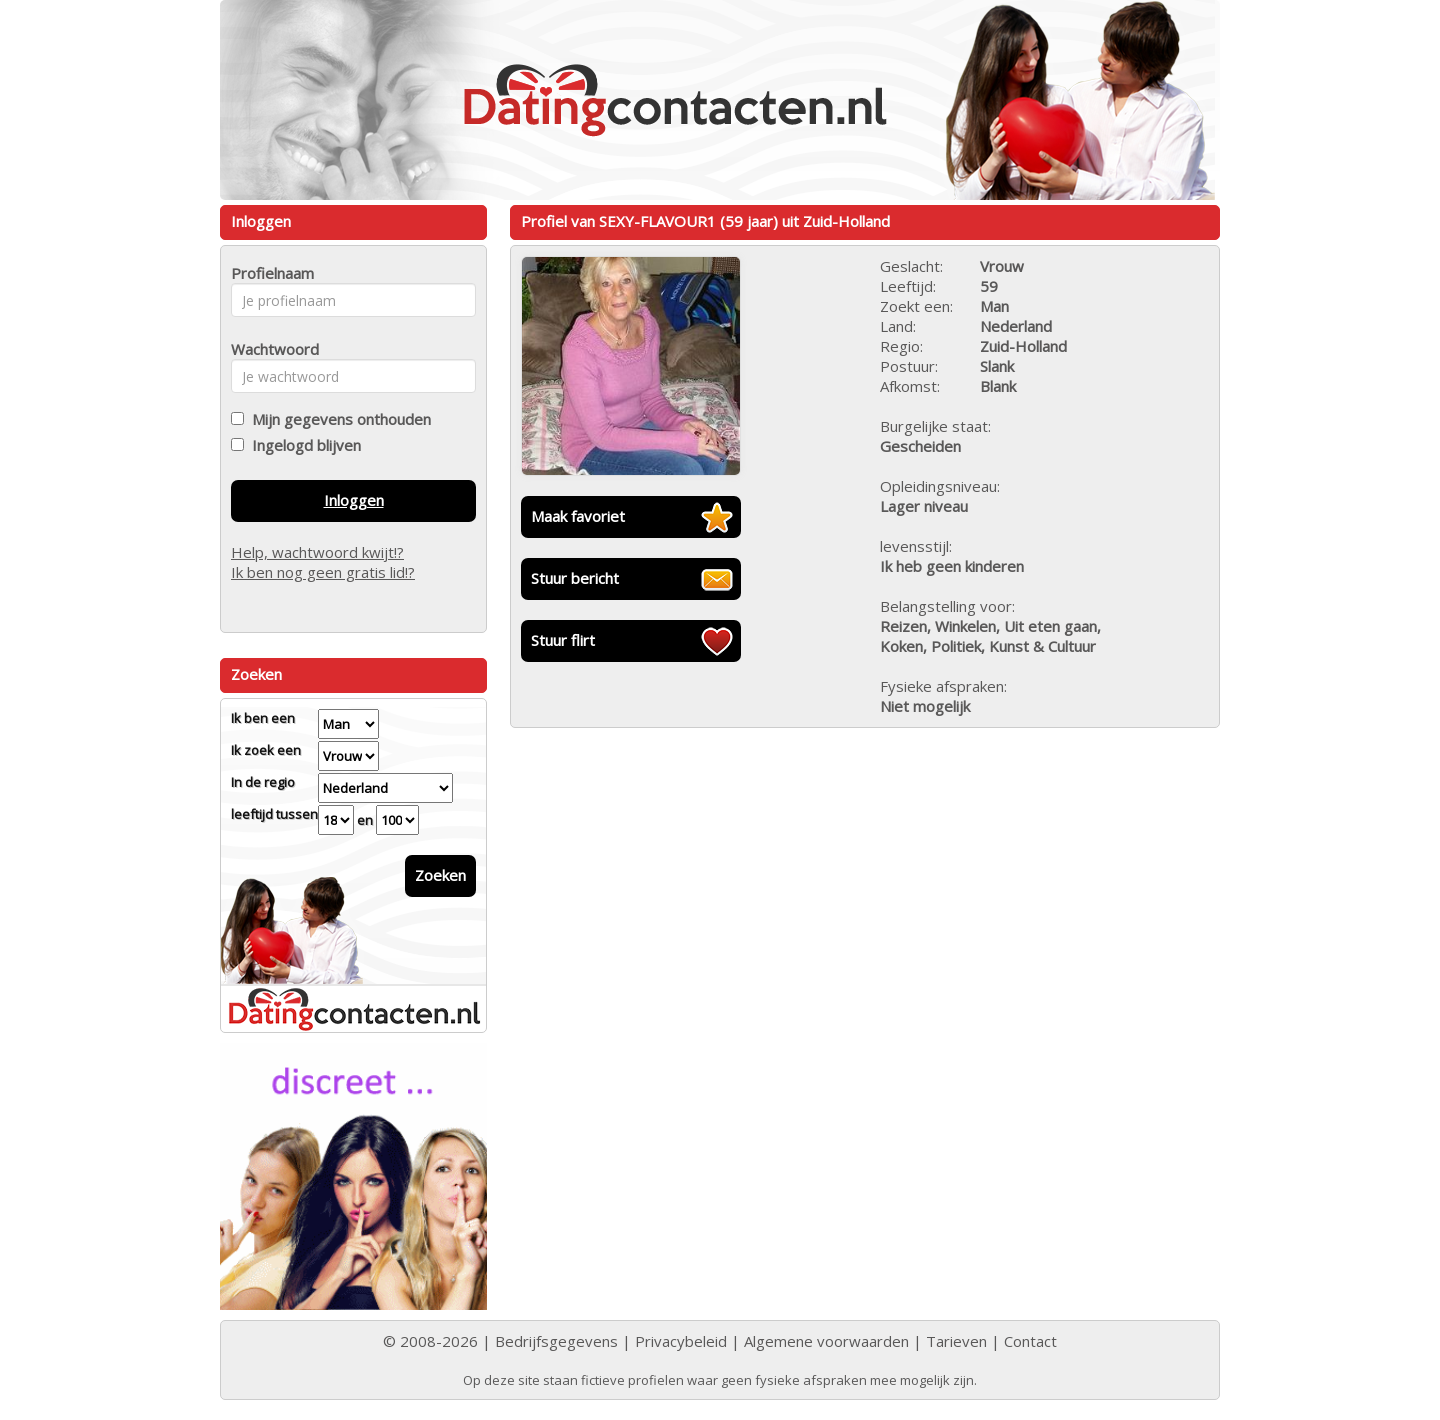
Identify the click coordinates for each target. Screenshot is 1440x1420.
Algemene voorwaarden (826, 1341)
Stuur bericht (575, 578)
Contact (1030, 1341)
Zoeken (440, 875)
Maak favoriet (578, 516)
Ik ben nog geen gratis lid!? (323, 572)
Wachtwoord (269, 349)
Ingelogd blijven (302, 445)
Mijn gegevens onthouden (337, 419)
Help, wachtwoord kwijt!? (317, 552)
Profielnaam (269, 273)
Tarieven (956, 1341)
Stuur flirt (563, 640)
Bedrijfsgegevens (556, 1341)
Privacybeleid (681, 1341)
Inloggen (354, 500)
